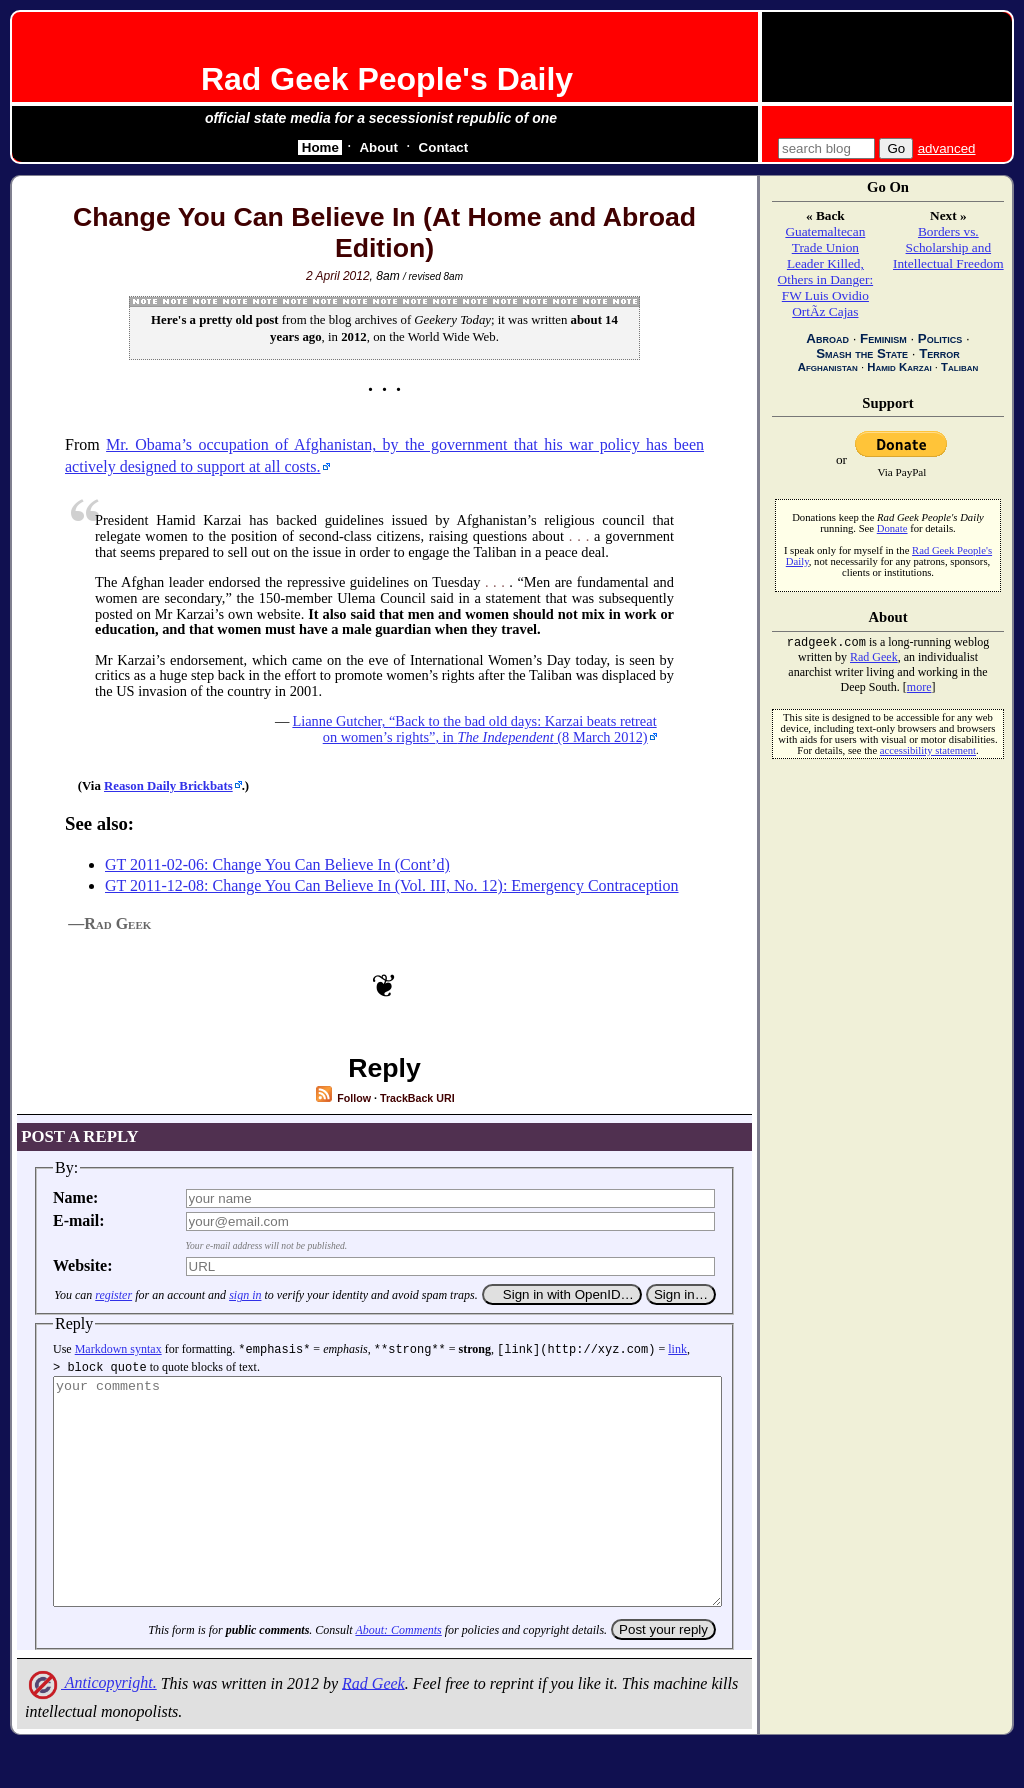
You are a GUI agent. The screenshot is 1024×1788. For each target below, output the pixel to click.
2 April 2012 (338, 276)
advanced (947, 148)
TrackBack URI (417, 1098)
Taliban (959, 367)
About (378, 147)
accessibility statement (928, 752)
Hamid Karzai (899, 367)
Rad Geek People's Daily (387, 79)
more (919, 689)
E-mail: (79, 1220)
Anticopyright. (91, 1725)
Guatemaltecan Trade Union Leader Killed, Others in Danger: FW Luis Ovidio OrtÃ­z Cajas (826, 271)
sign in (245, 1295)
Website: (83, 1265)
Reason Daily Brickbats (168, 786)
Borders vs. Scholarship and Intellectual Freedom (948, 247)
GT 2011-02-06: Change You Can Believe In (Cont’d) (277, 864)
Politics (940, 338)
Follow (342, 1098)
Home (320, 147)
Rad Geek (373, 1725)
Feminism (883, 338)
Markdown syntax (118, 1349)
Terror (939, 353)
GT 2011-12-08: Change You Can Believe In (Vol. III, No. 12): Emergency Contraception (392, 885)
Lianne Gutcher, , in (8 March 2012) (474, 729)
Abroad (827, 338)
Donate (892, 528)
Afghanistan (828, 367)
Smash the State (862, 353)
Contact (444, 147)
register (113, 1295)
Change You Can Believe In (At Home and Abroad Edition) (384, 232)
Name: (75, 1197)
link (677, 1349)
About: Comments (398, 1673)
